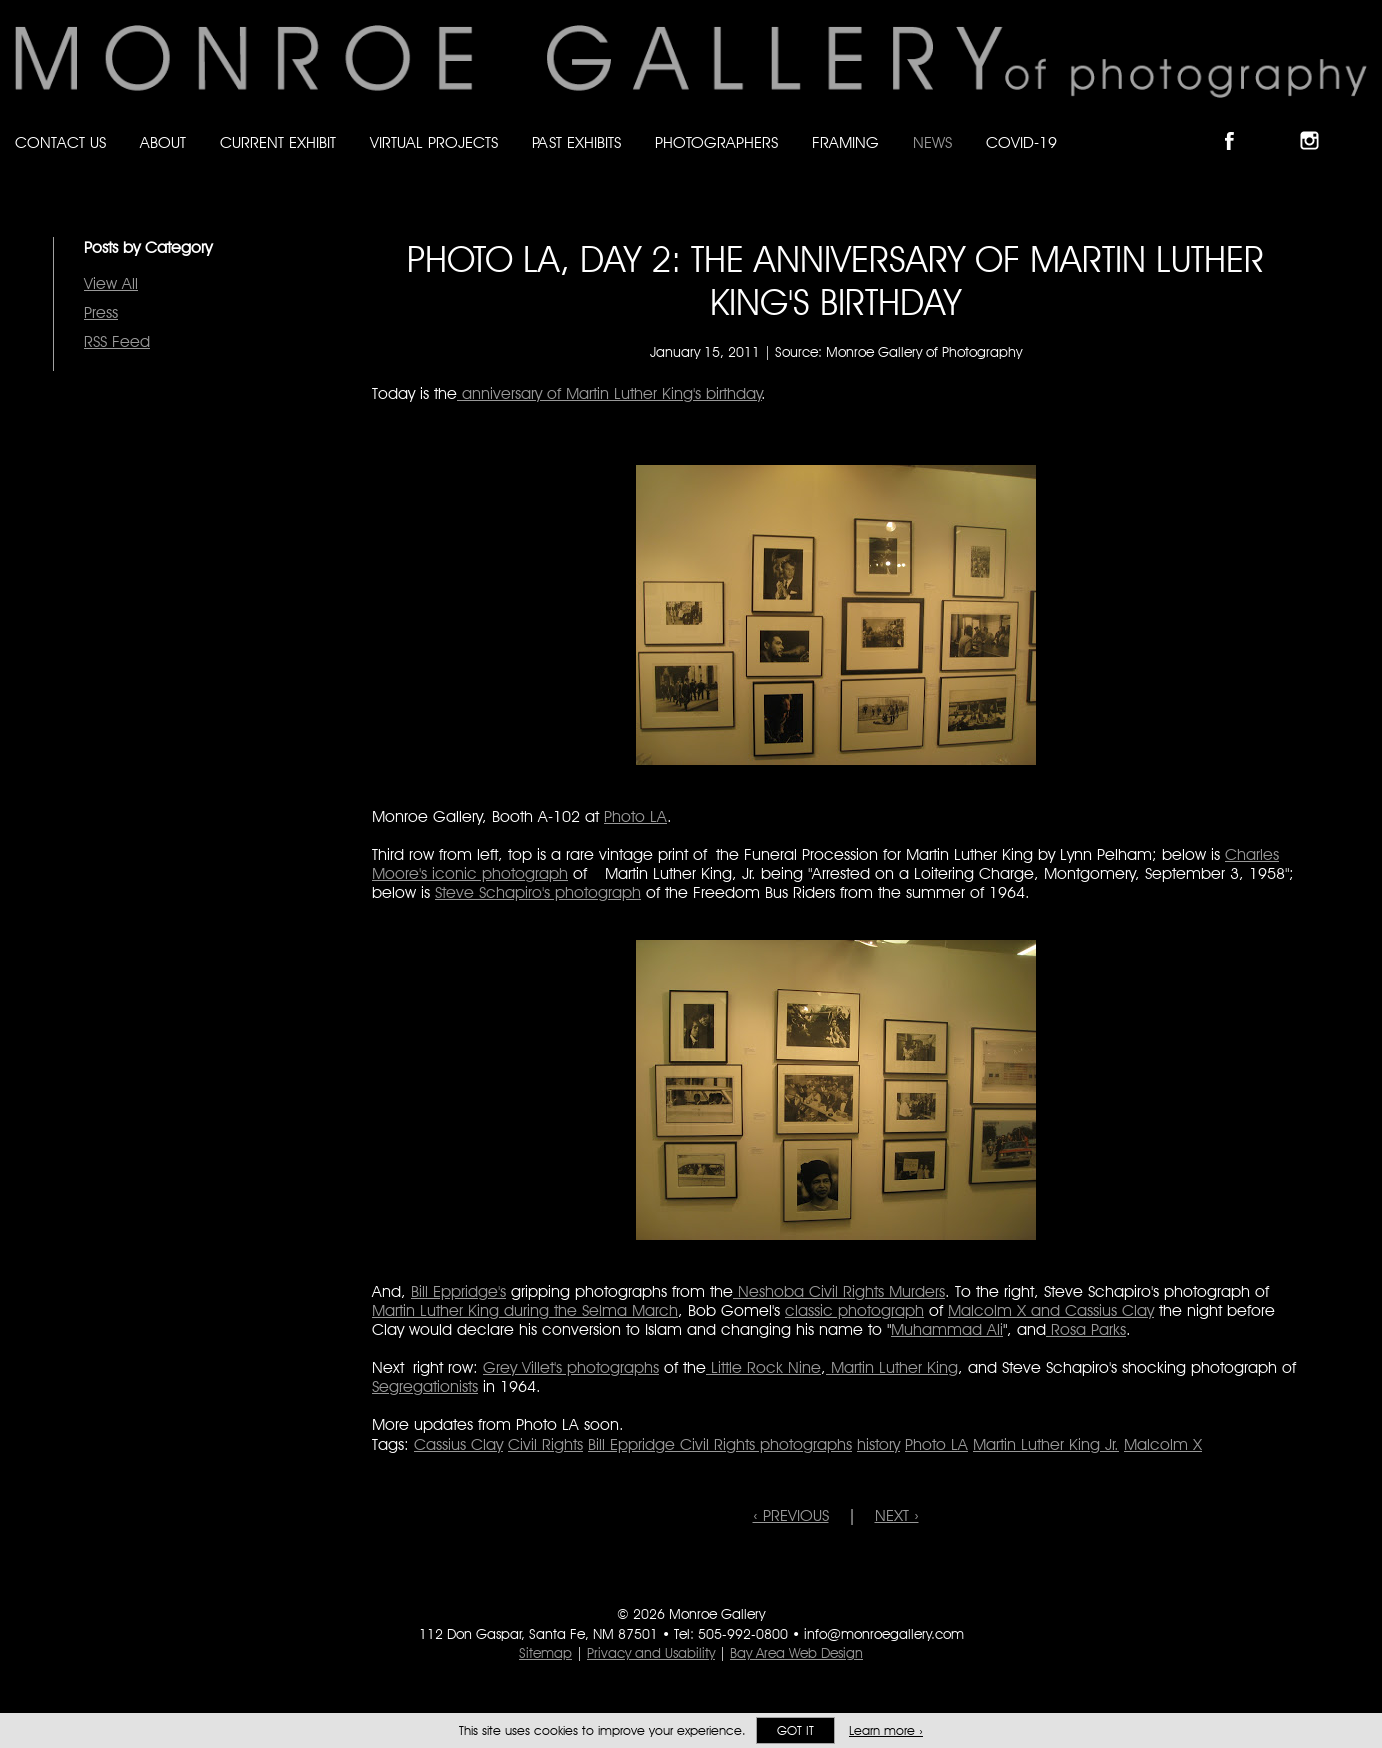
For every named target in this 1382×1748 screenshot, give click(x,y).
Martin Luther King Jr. (1046, 1444)
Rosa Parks (1086, 1329)
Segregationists (425, 1386)
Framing (845, 142)
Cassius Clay (458, 1444)
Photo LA (635, 816)
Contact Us (60, 142)
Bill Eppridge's (458, 1291)
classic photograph (854, 1310)
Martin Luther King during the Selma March (525, 1310)
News (932, 142)
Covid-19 (1021, 142)
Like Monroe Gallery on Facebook (1238, 123)
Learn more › (886, 1730)
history (878, 1444)
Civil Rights (545, 1444)
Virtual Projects (434, 142)
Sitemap (545, 1653)
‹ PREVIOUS (791, 1515)
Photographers (716, 142)
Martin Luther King (892, 1367)
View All (111, 283)
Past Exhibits (576, 142)
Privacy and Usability (651, 1653)
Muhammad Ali (947, 1329)
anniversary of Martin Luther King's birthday (609, 393)
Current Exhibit (278, 142)
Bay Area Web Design (796, 1653)
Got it (795, 1730)
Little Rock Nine (763, 1367)
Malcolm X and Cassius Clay (1051, 1310)
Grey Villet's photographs (571, 1367)
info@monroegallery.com (884, 1634)
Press (101, 312)
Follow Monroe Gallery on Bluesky (1279, 123)
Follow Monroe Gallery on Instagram (1318, 123)
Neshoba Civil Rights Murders (839, 1291)
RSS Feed (117, 341)
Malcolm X (1163, 1444)
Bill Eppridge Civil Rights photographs (720, 1444)
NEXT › (897, 1515)
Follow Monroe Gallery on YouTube (1358, 123)
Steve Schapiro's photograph (538, 892)
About (163, 142)
